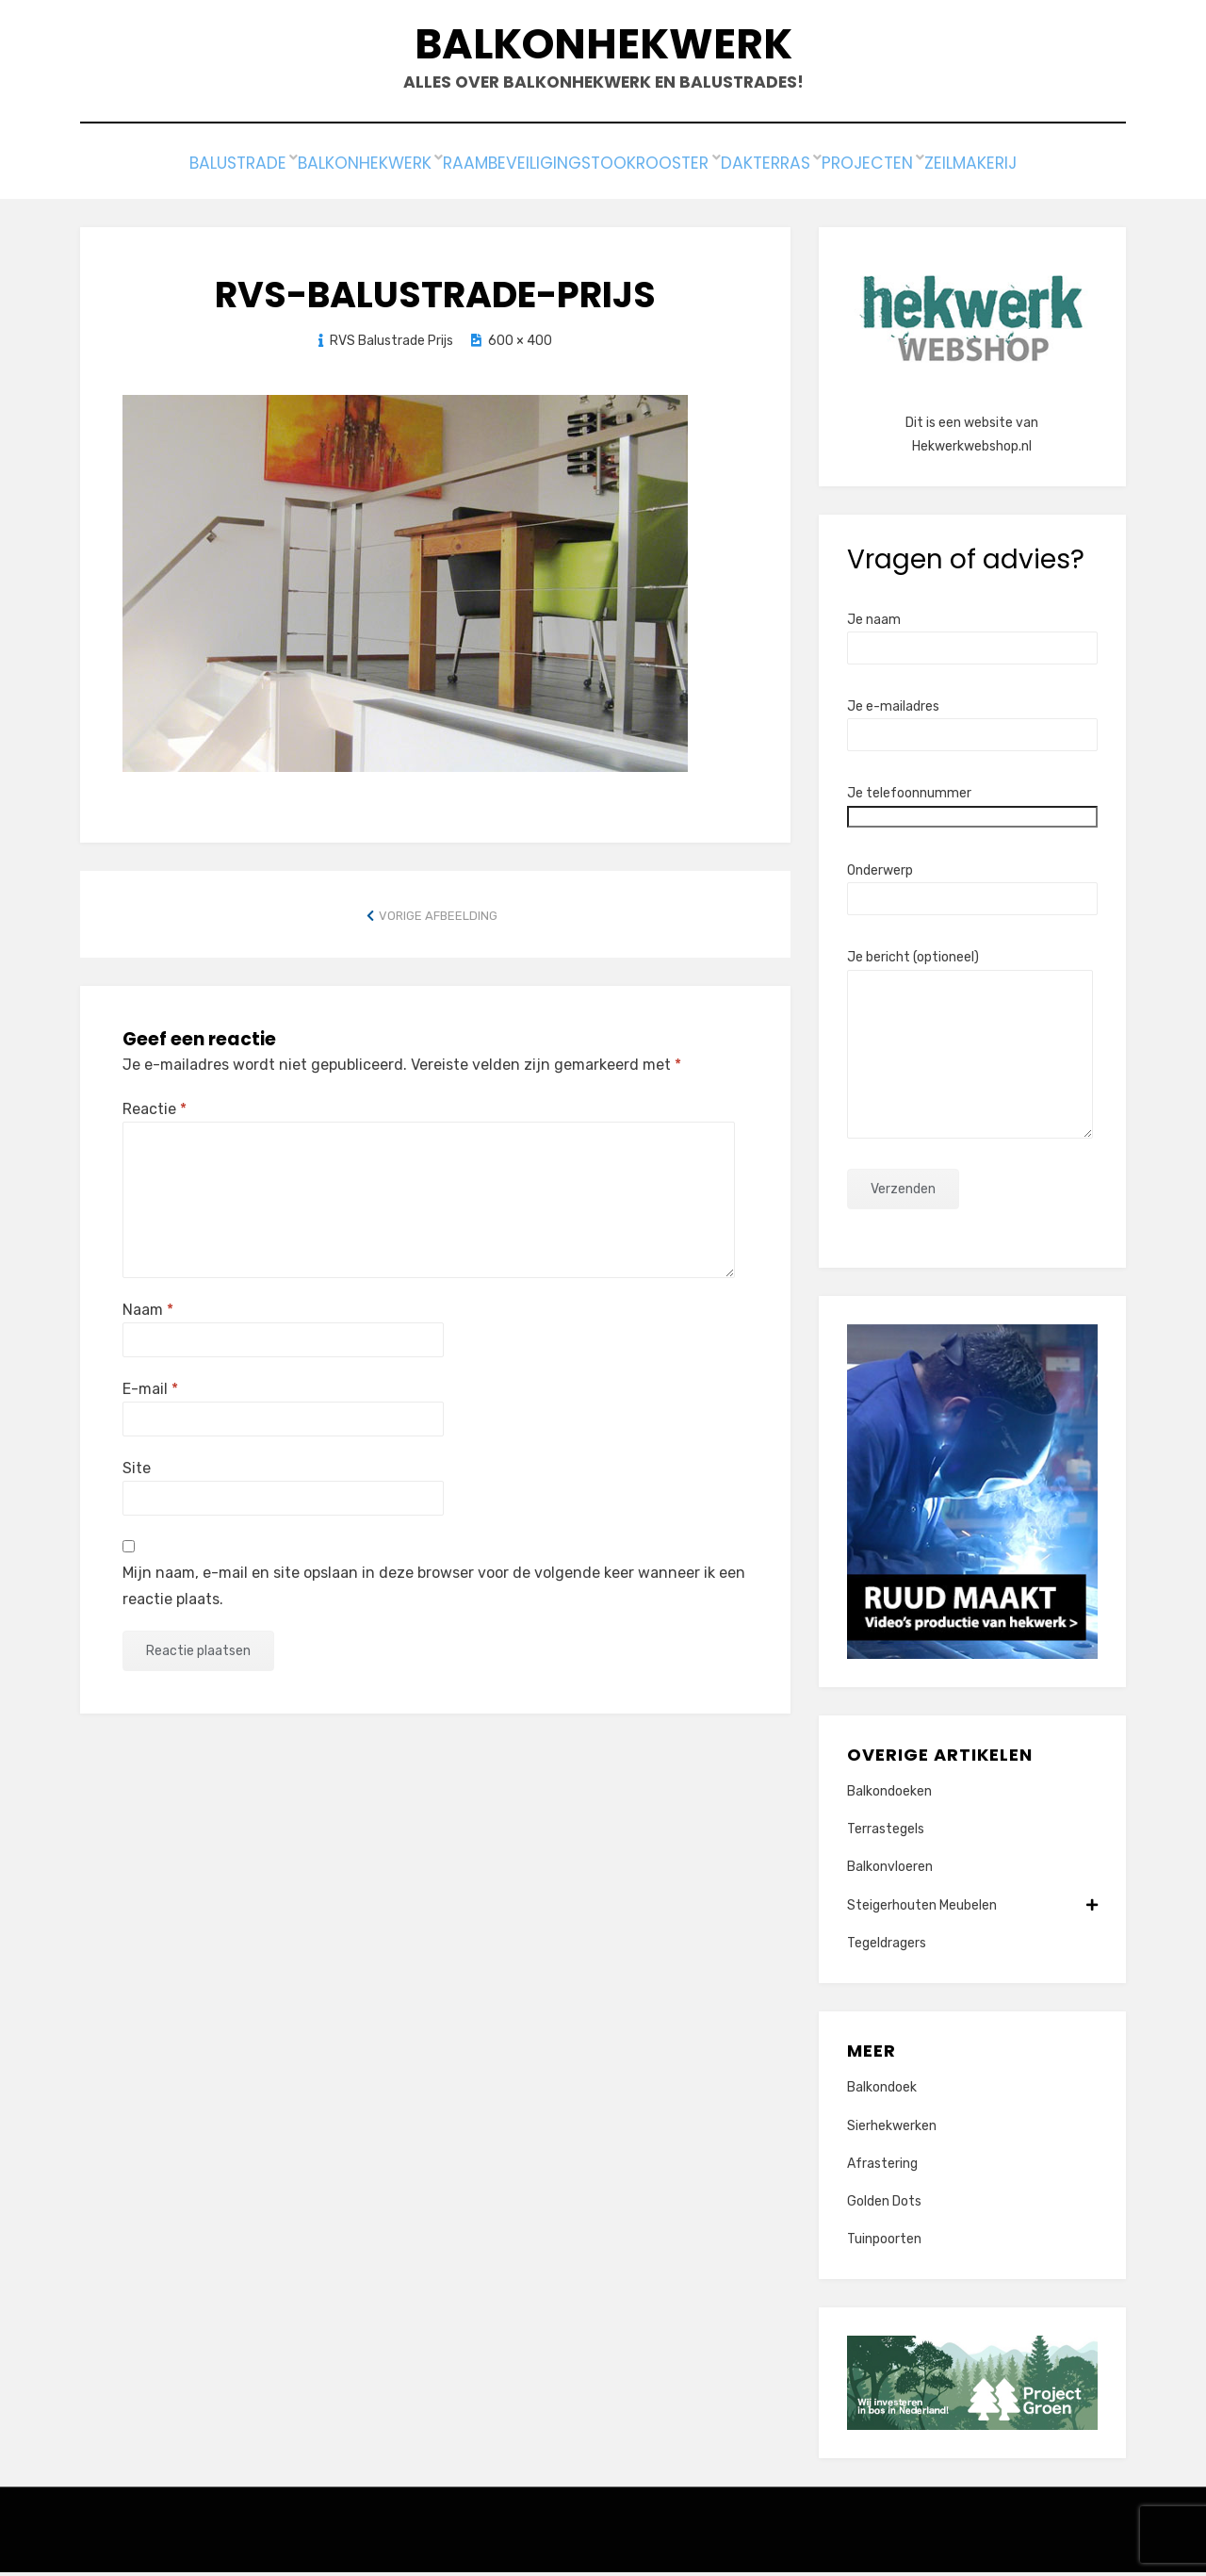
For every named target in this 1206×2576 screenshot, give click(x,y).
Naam (147, 1313)
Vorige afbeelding (438, 919)
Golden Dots (884, 2205)
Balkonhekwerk (603, 47)
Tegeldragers (886, 1947)
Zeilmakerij (1026, 171)
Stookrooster (651, 171)
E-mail (150, 1393)
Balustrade (182, 171)
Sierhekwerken (892, 2130)
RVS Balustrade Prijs (391, 344)
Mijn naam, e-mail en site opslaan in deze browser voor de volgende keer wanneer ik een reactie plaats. (433, 1589)
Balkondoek (882, 2091)
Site (136, 1472)
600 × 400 (520, 344)
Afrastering (882, 2167)
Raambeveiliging (492, 171)
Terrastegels (885, 1833)
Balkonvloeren (890, 1871)
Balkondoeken (889, 1795)
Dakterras (786, 171)
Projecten (905, 171)
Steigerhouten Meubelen (972, 1909)
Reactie (154, 1113)
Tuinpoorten (884, 2243)
